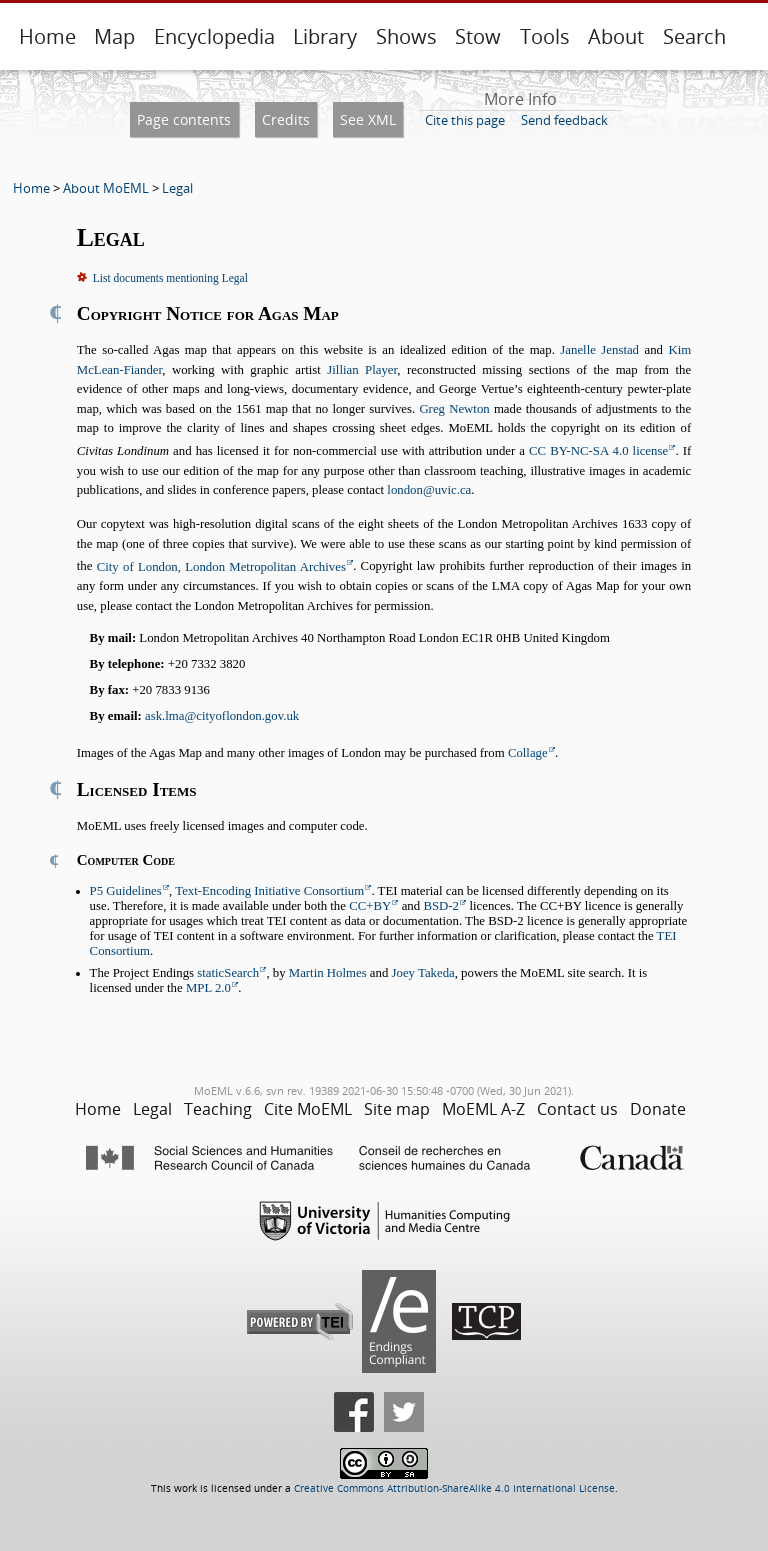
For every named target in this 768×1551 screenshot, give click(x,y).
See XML (368, 119)
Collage (528, 753)
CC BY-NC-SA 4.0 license (598, 451)
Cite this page (465, 120)
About (616, 36)
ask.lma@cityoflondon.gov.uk (222, 716)
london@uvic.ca (429, 490)
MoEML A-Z (483, 1109)
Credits (286, 119)
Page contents (184, 119)
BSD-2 (441, 906)
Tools (545, 36)
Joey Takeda (423, 973)
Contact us (577, 1109)
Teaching (218, 1109)
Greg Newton (454, 409)
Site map (397, 1109)
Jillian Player (362, 370)
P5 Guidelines (126, 891)
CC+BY (370, 906)
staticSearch (228, 973)
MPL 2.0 (208, 988)
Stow (478, 36)
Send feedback (564, 120)
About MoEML (106, 188)
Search (694, 36)
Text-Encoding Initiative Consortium (269, 891)
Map (114, 36)
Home (47, 36)
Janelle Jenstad (599, 350)
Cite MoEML (308, 1109)
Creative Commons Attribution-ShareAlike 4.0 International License (454, 1488)
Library (325, 36)
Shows (406, 36)
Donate (658, 1109)
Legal (177, 188)
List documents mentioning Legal (170, 278)
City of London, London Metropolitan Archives (221, 567)
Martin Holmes (328, 973)
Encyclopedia (214, 36)
